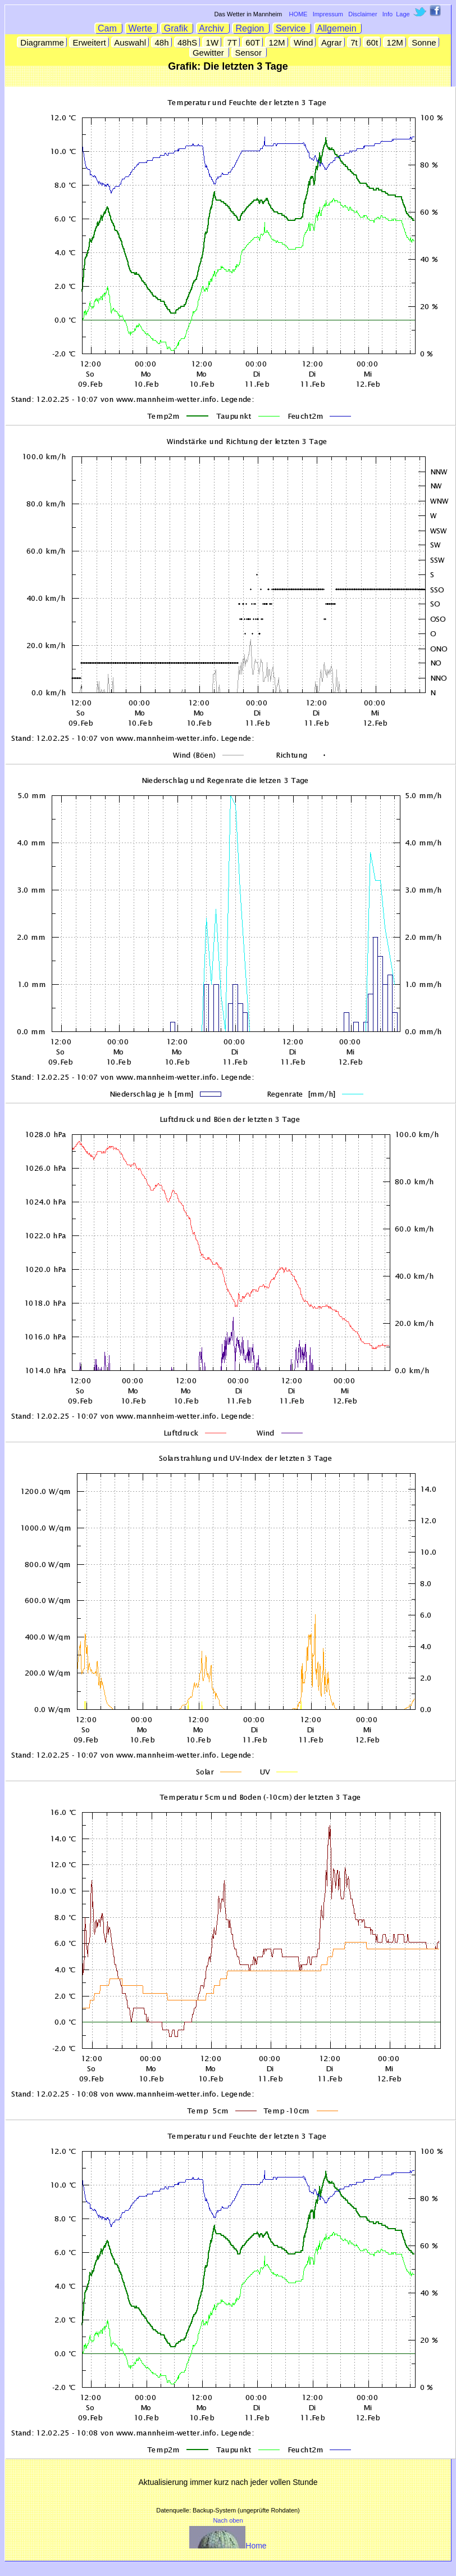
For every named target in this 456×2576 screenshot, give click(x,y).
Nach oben (228, 2520)
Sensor (249, 52)
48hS (187, 42)
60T (252, 42)
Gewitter (209, 52)
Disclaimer (362, 14)
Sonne (424, 42)
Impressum (328, 14)
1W (212, 42)
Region (251, 28)
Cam (108, 28)
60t (372, 42)
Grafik (177, 28)
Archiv (213, 28)
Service (292, 28)
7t (354, 42)
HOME (298, 14)
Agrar (332, 42)
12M (277, 42)
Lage (402, 14)
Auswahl (130, 42)
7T (232, 42)
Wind (303, 42)
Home (227, 2545)
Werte (141, 28)
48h (161, 42)
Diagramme (42, 42)
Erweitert (89, 42)
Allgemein (338, 28)
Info (387, 14)
